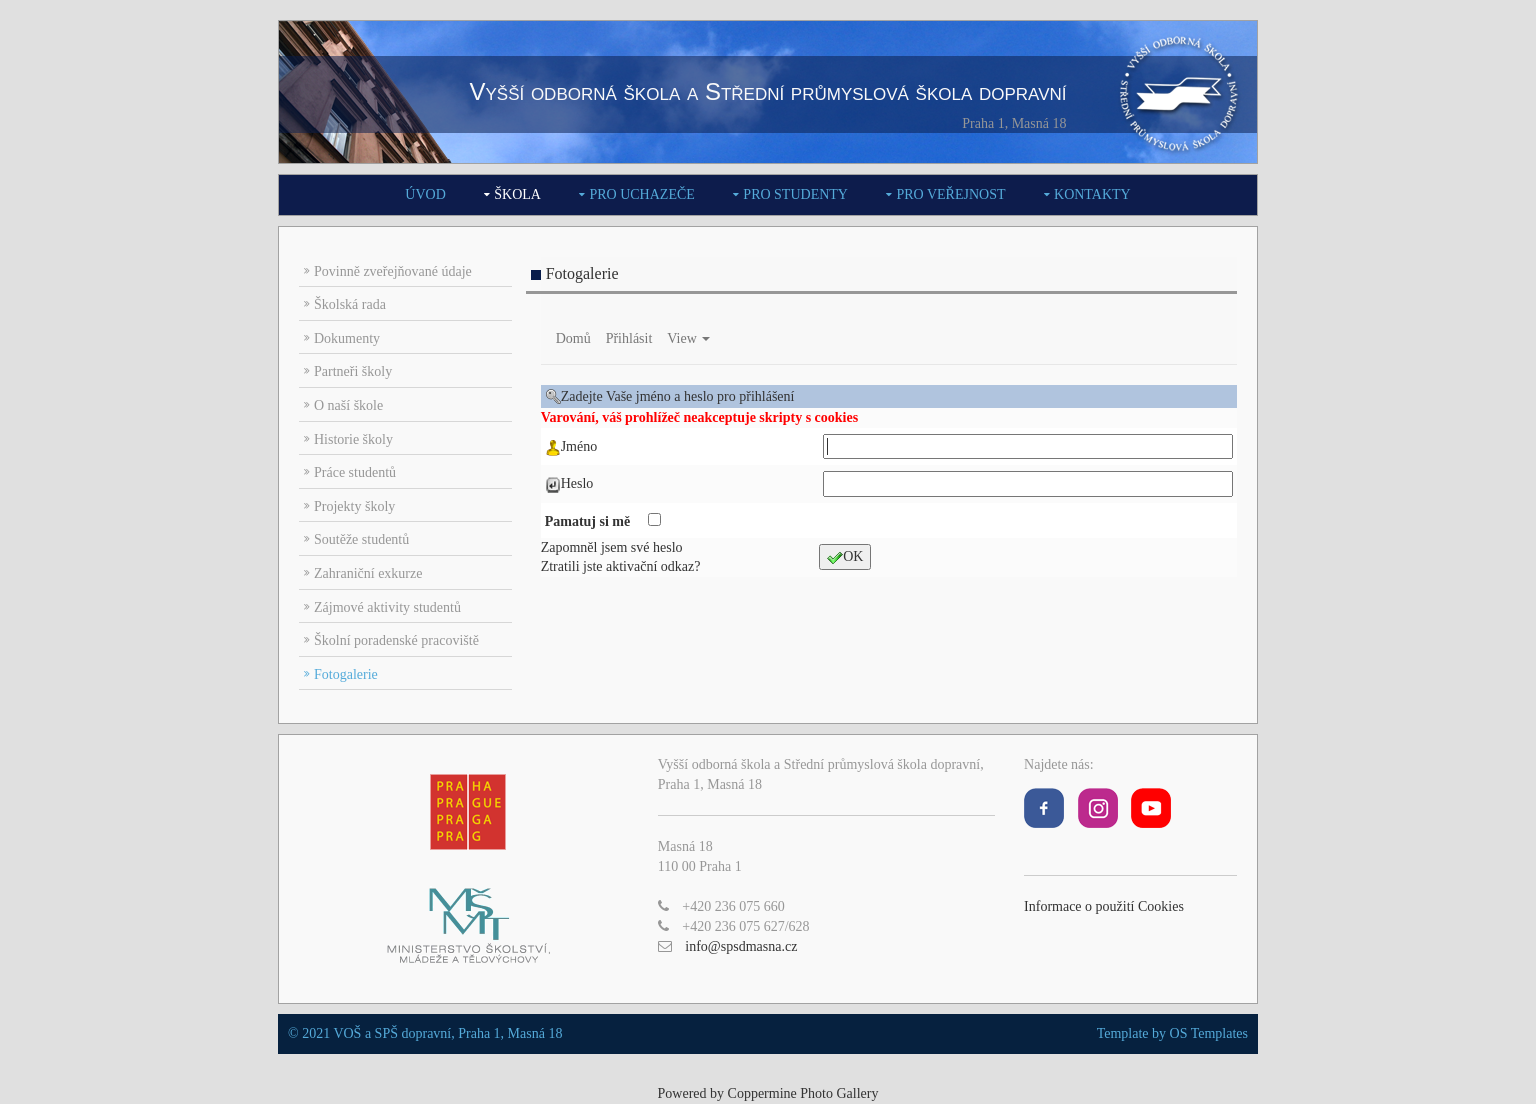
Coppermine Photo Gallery (803, 1093)
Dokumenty (347, 338)
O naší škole (348, 405)
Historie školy (353, 439)
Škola (517, 194)
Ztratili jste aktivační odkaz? (621, 566)
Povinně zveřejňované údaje (393, 271)
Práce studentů (355, 472)
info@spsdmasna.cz (741, 946)
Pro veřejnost (950, 194)
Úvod (425, 194)
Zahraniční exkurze (368, 573)
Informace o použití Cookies (1104, 906)
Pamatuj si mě (589, 521)
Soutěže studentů (361, 539)
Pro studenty (795, 194)
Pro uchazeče (641, 194)
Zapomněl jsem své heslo (612, 547)
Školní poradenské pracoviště (396, 640)
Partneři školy (353, 371)
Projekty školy (354, 506)
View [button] (688, 338)
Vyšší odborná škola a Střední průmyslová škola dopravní (767, 91)
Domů (573, 338)
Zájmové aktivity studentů (387, 607)
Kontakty (1092, 194)
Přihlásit (629, 338)
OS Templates (1209, 1033)
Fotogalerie (346, 674)
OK (845, 557)
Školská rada (350, 304)
